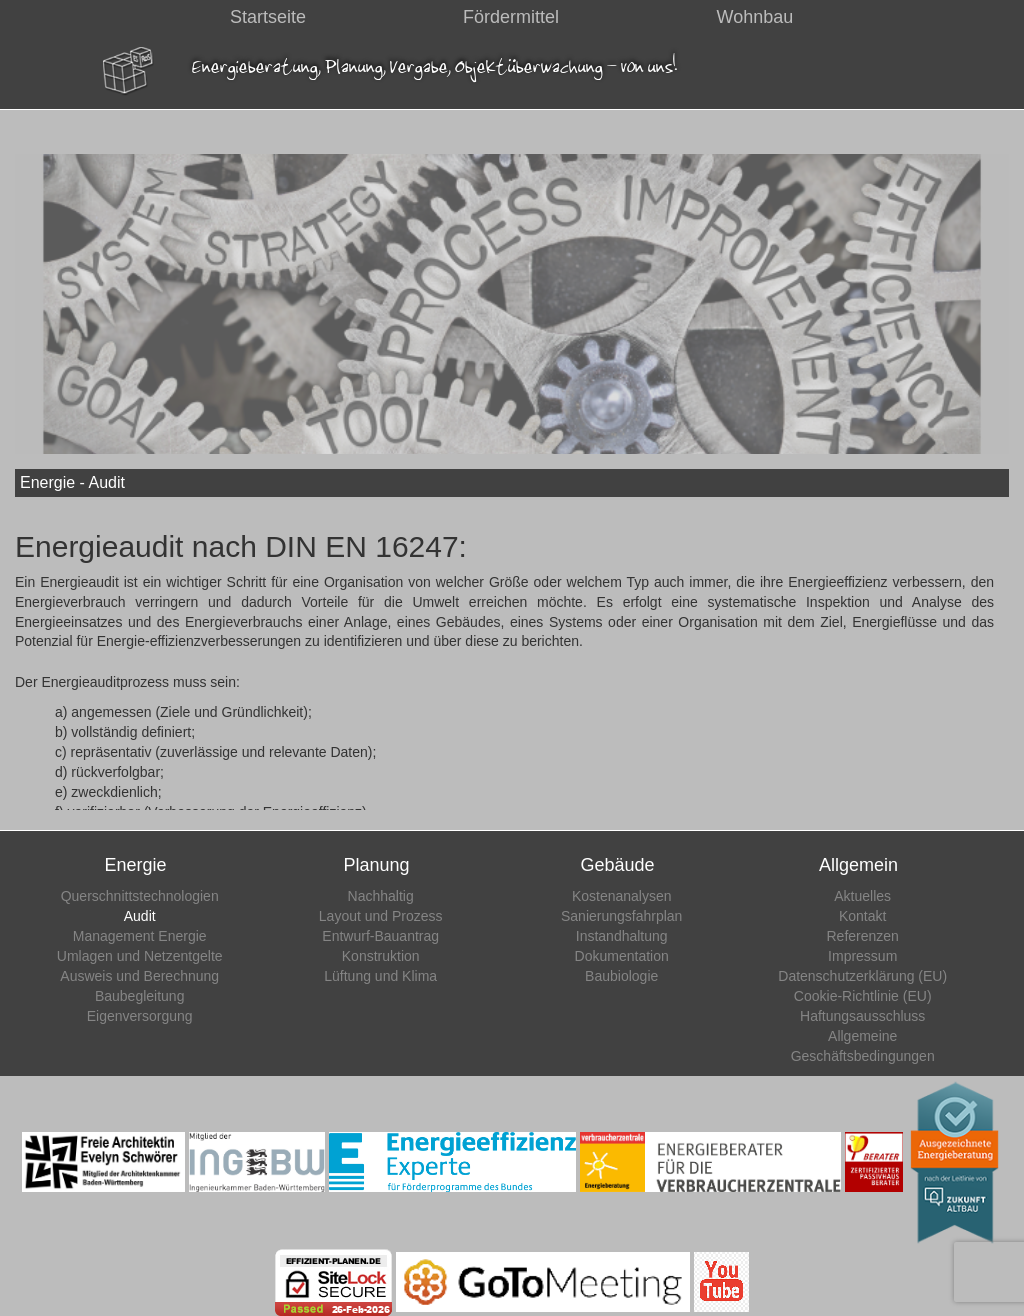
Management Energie (140, 936)
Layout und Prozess (381, 916)
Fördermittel (511, 17)
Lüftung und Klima (380, 976)
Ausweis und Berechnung (139, 976)
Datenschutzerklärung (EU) (862, 976)
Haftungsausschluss (862, 1016)
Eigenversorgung (140, 1016)
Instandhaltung (622, 936)
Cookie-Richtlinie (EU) (863, 996)
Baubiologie (621, 976)
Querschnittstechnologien (140, 896)
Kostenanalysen (622, 896)
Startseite (268, 17)
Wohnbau (755, 17)
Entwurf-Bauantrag (380, 936)
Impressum (862, 956)
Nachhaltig (381, 896)
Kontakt (862, 916)
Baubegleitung (140, 996)
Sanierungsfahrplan (621, 916)
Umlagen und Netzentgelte (140, 956)
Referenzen (863, 936)
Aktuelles (862, 896)
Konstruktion (381, 956)
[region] (512, 310)
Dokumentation (622, 956)
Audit (140, 916)
